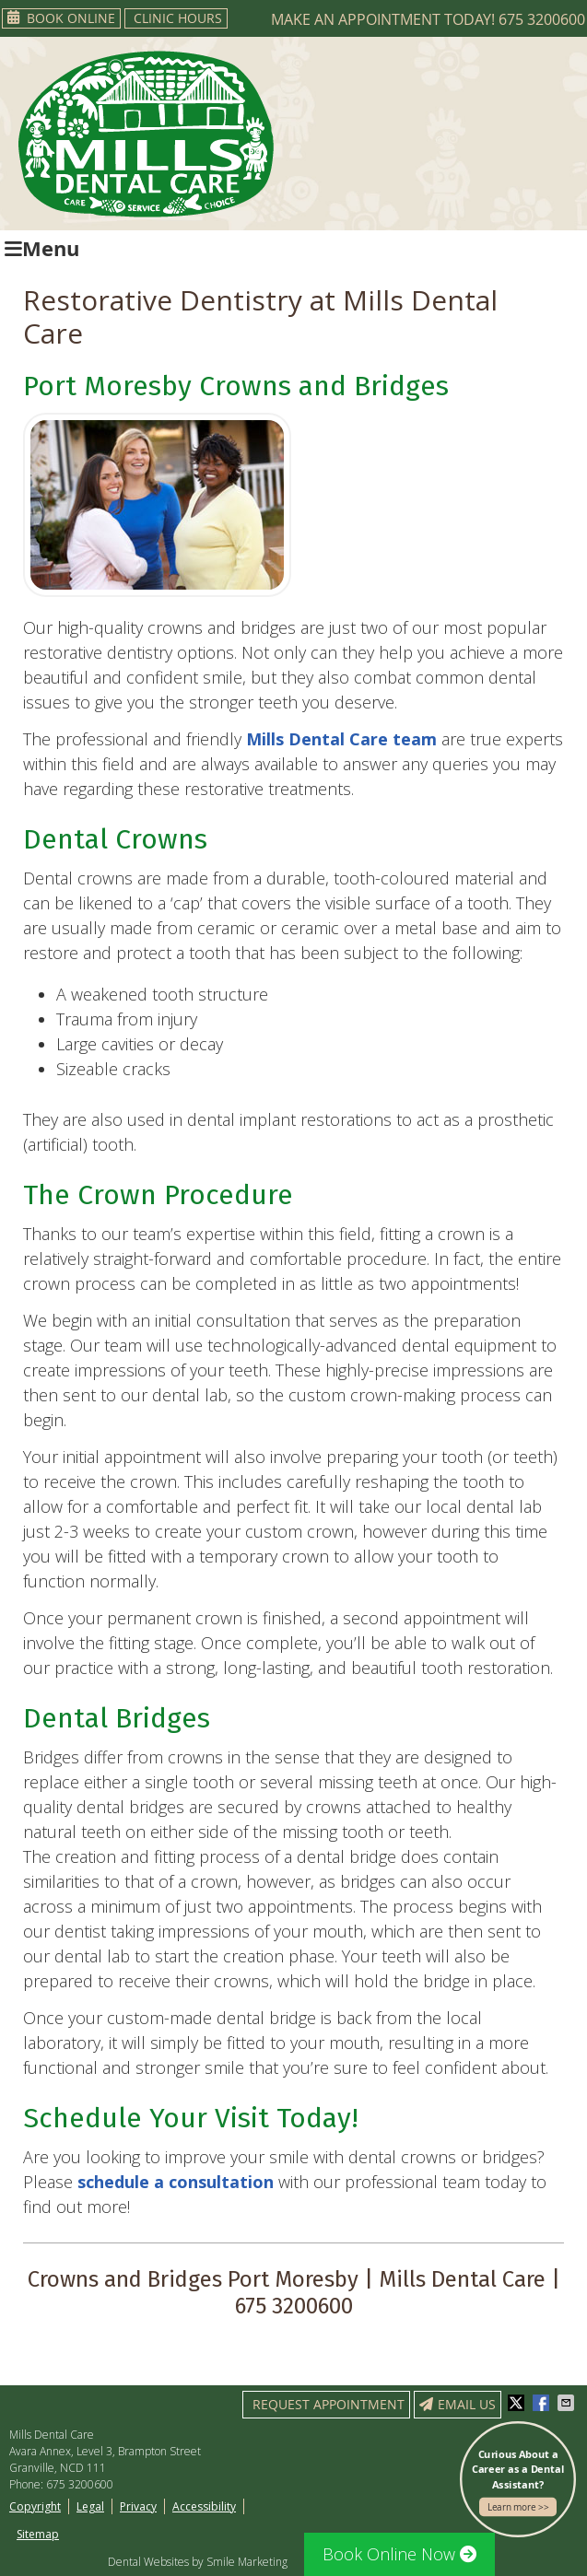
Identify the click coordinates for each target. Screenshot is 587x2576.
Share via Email (568, 2403)
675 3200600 (542, 19)
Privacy (138, 2506)
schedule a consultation (175, 2182)
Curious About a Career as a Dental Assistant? (518, 2482)
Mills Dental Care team (341, 739)
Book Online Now (399, 2554)
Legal (90, 2506)
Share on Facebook (543, 2403)
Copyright (35, 2506)
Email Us (457, 2404)
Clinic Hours (178, 18)
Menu (42, 248)
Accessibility (204, 2506)
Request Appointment (328, 2404)
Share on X (518, 2403)
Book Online (61, 18)
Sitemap (38, 2534)
